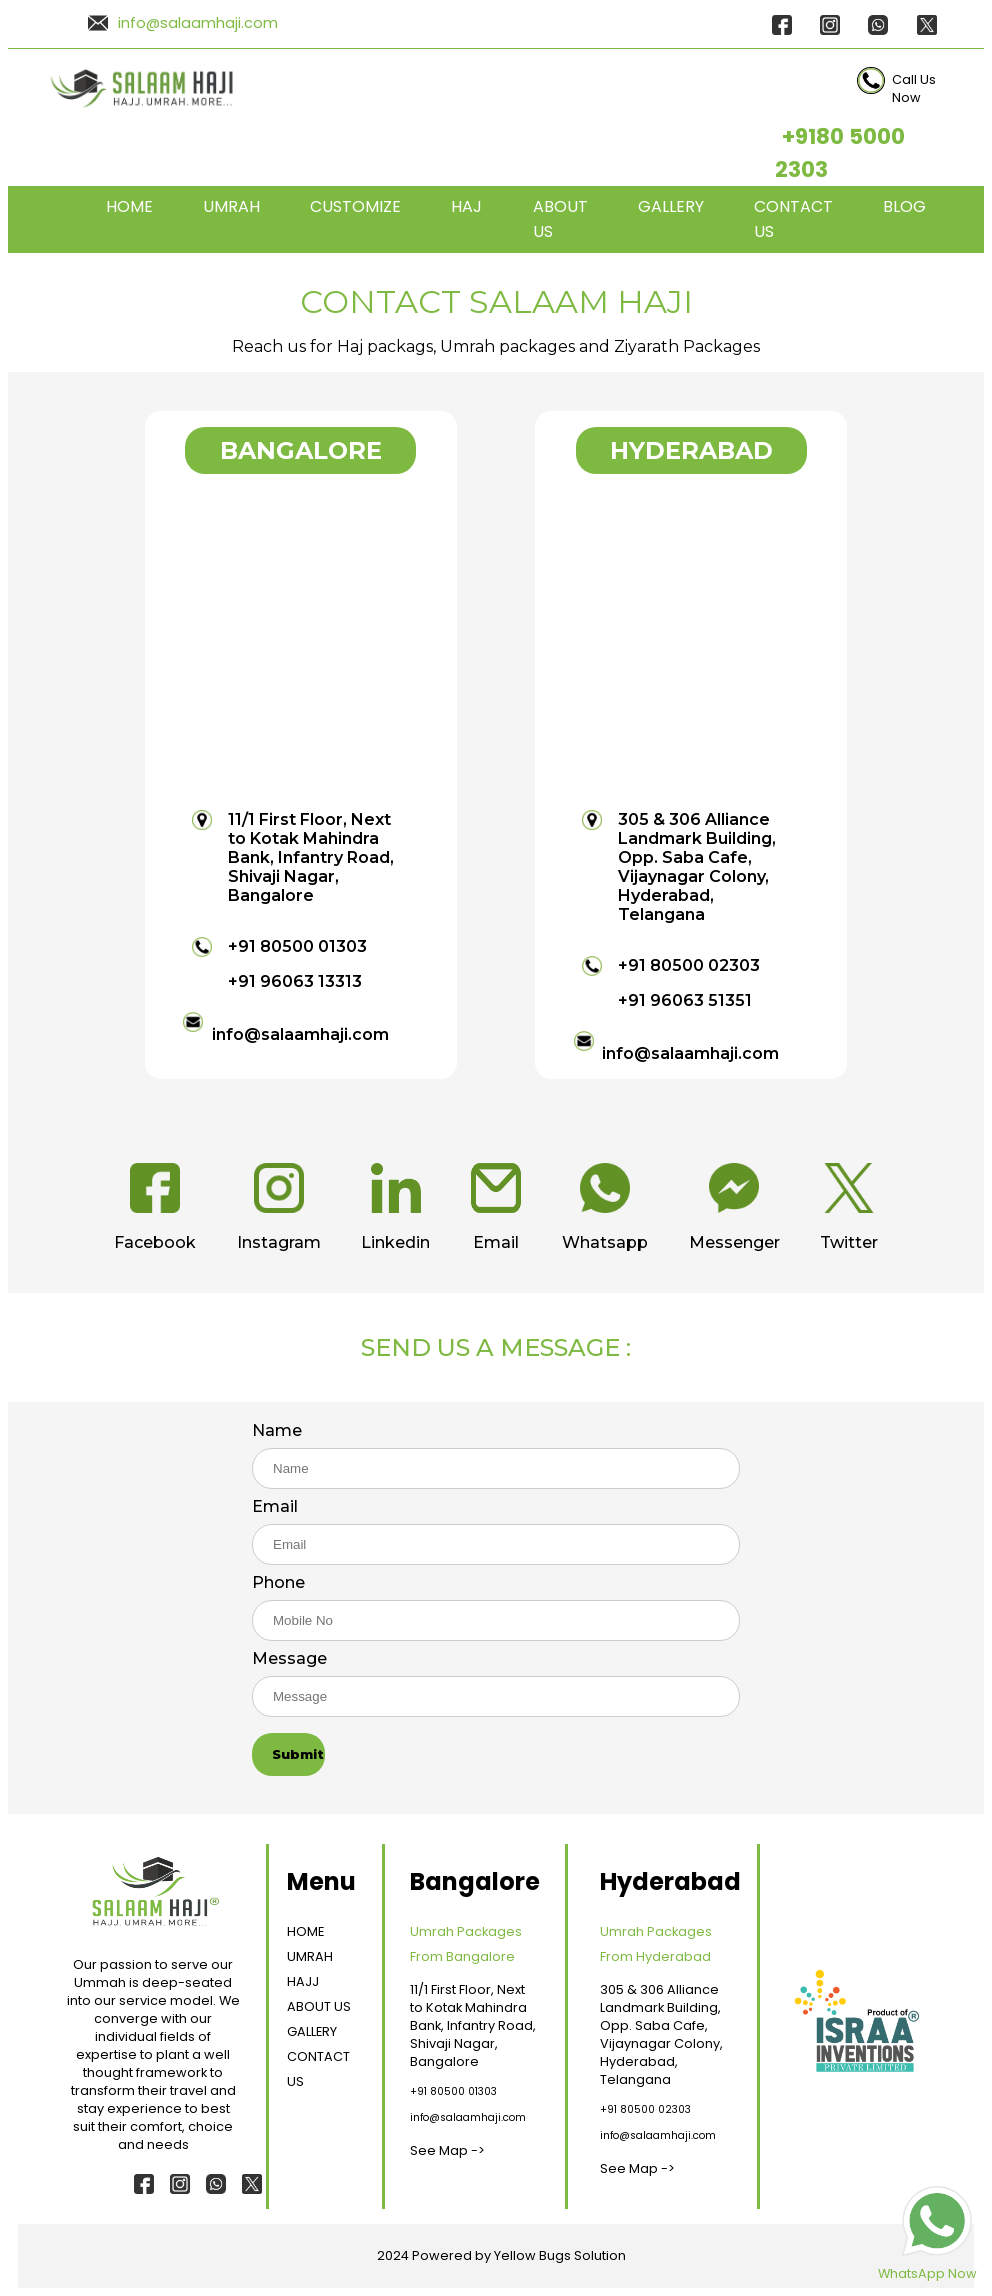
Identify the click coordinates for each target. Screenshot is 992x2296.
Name (277, 1430)
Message (289, 1658)
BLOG (904, 206)
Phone (278, 1582)
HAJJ (303, 1981)
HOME (129, 206)
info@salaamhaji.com (198, 23)
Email (275, 1506)
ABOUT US (319, 2006)
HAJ (466, 206)
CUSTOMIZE (355, 206)
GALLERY (671, 206)
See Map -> (447, 2150)
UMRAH (231, 206)
